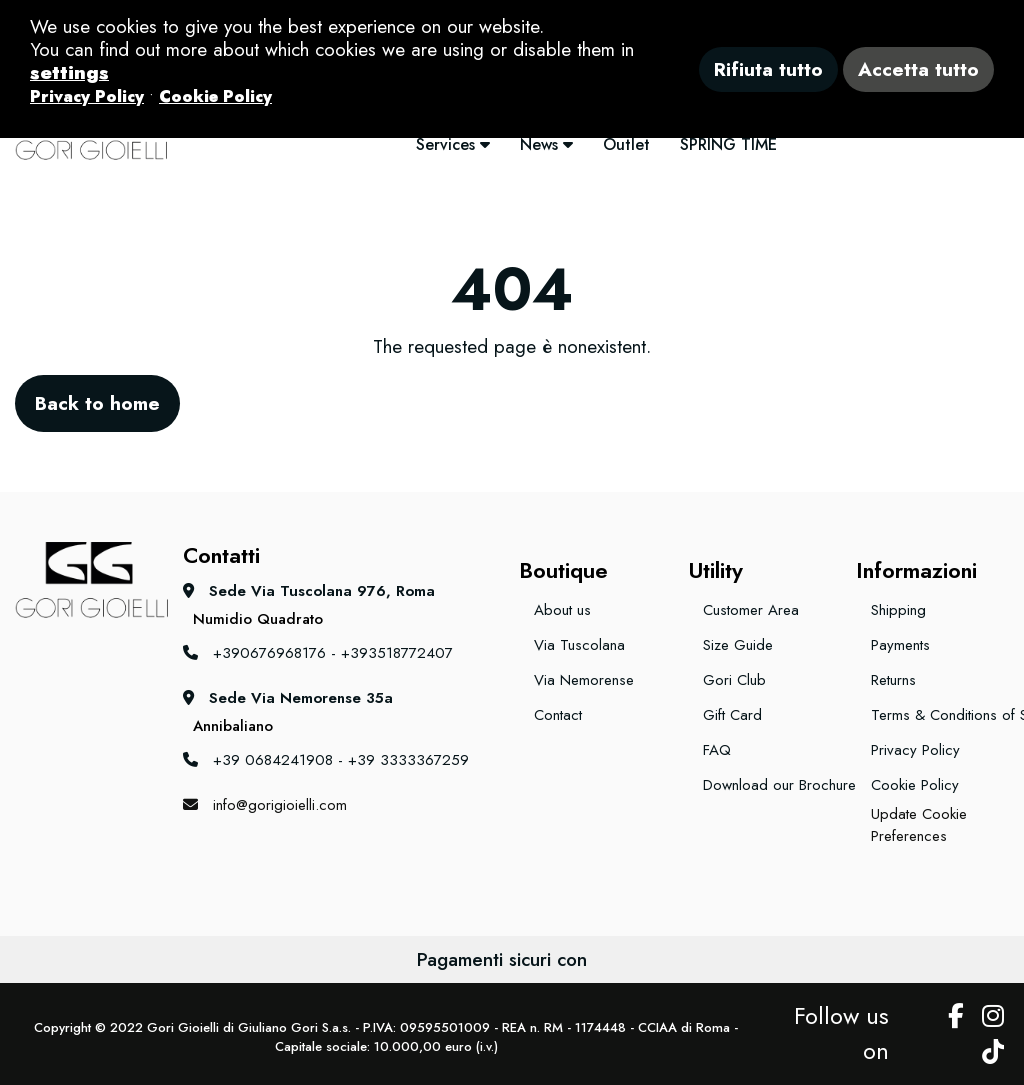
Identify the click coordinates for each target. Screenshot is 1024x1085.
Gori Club (734, 680)
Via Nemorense (584, 680)
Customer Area (751, 610)
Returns (893, 680)
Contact (558, 715)
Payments (900, 645)
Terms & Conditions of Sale (940, 715)
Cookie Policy (915, 785)
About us (562, 610)
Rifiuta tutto (768, 69)
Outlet (626, 144)
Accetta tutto (918, 69)
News (546, 144)
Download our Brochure (772, 785)
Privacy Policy (915, 750)
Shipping (898, 610)
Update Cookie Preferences (919, 825)
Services (453, 144)
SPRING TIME (728, 144)
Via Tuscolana (579, 645)
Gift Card (732, 715)
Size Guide (738, 645)
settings (69, 72)
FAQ (717, 750)
